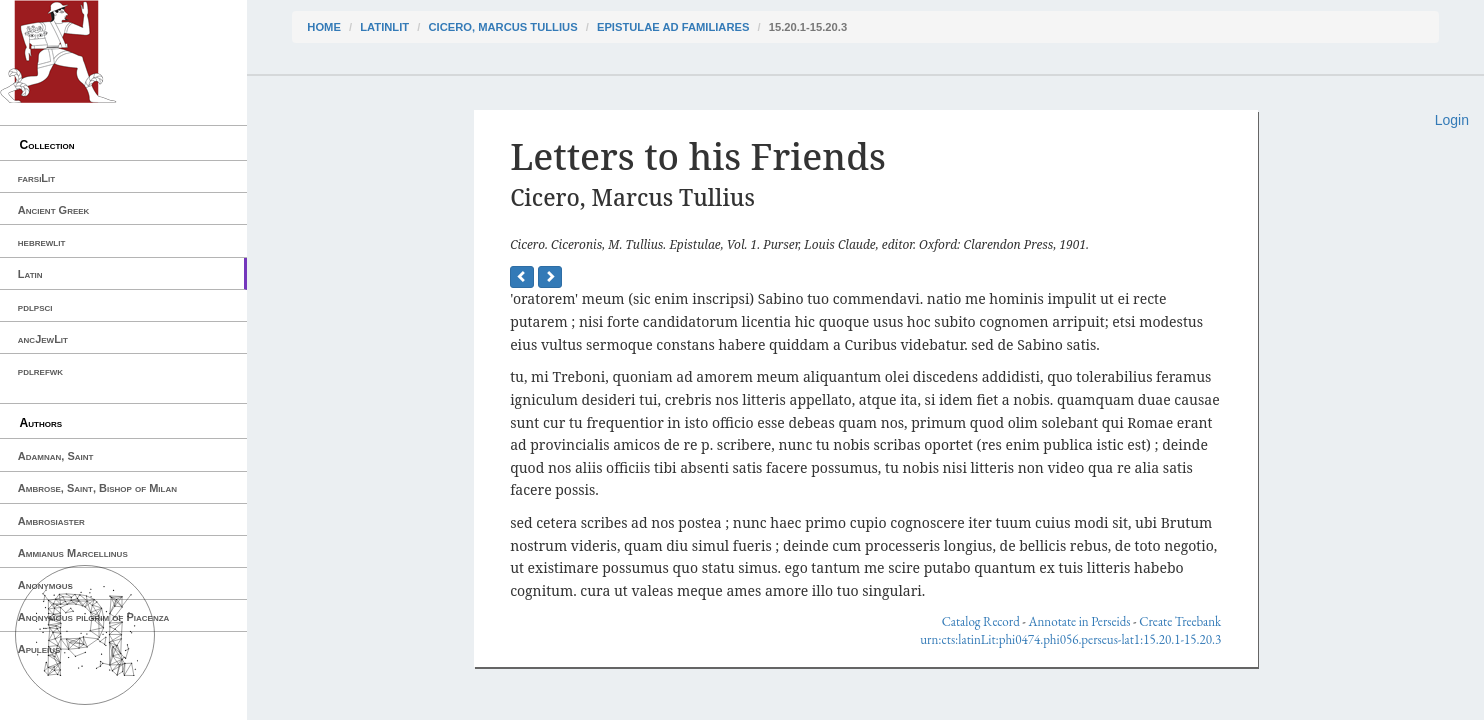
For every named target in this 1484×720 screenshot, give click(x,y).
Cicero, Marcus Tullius (502, 27)
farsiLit (36, 178)
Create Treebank (1180, 621)
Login (1452, 120)
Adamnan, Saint (56, 456)
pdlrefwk (40, 371)
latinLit (384, 27)
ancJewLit (43, 339)
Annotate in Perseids (1079, 621)
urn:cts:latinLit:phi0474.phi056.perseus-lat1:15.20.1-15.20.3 (1070, 639)
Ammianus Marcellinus (73, 553)
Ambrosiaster (51, 521)
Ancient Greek (54, 210)
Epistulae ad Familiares (673, 27)
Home (324, 27)
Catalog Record (981, 621)
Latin (30, 274)
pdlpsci (35, 307)
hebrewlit (42, 242)
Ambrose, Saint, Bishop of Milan (97, 488)
